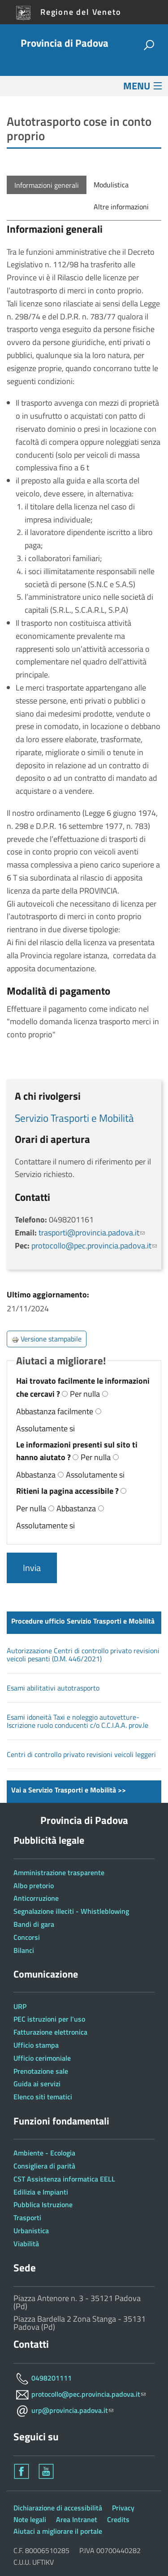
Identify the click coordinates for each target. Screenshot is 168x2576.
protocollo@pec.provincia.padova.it (94, 1245)
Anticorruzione (36, 1898)
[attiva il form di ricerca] (148, 45)
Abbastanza (36, 1474)
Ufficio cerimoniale (42, 2058)
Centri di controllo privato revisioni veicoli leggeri (81, 1754)
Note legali (29, 2519)
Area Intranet (76, 2519)
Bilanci (23, 1950)
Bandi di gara (33, 1924)
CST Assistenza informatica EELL (64, 2178)
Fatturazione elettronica (50, 2032)
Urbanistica (31, 2230)
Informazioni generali (46, 185)
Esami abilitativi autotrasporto (53, 1687)
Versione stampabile (47, 1338)
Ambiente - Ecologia (44, 2152)
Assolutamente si (45, 1428)
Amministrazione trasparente (58, 1872)
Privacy (123, 2507)
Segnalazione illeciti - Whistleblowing (71, 1911)
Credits (118, 2519)
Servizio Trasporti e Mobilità (74, 1118)
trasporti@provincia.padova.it (92, 1232)
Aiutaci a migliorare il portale (57, 2531)
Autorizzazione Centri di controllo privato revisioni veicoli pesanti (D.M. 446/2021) (83, 1654)
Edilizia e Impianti (40, 2192)
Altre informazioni (121, 206)
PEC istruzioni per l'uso (49, 2019)
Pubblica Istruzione (43, 2204)
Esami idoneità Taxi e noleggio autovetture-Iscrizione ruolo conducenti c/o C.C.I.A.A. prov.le (77, 1721)
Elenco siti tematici (42, 2096)
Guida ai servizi (36, 2083)
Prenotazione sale (40, 2071)
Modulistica (111, 184)
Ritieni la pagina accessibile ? (68, 1491)
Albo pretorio (33, 1885)
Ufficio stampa (36, 2045)
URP (19, 2006)
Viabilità (26, 2243)
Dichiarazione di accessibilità (57, 2507)
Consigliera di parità (44, 2165)
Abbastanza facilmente (54, 1411)
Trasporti (27, 2217)
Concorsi (26, 1937)
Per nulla (85, 1393)
